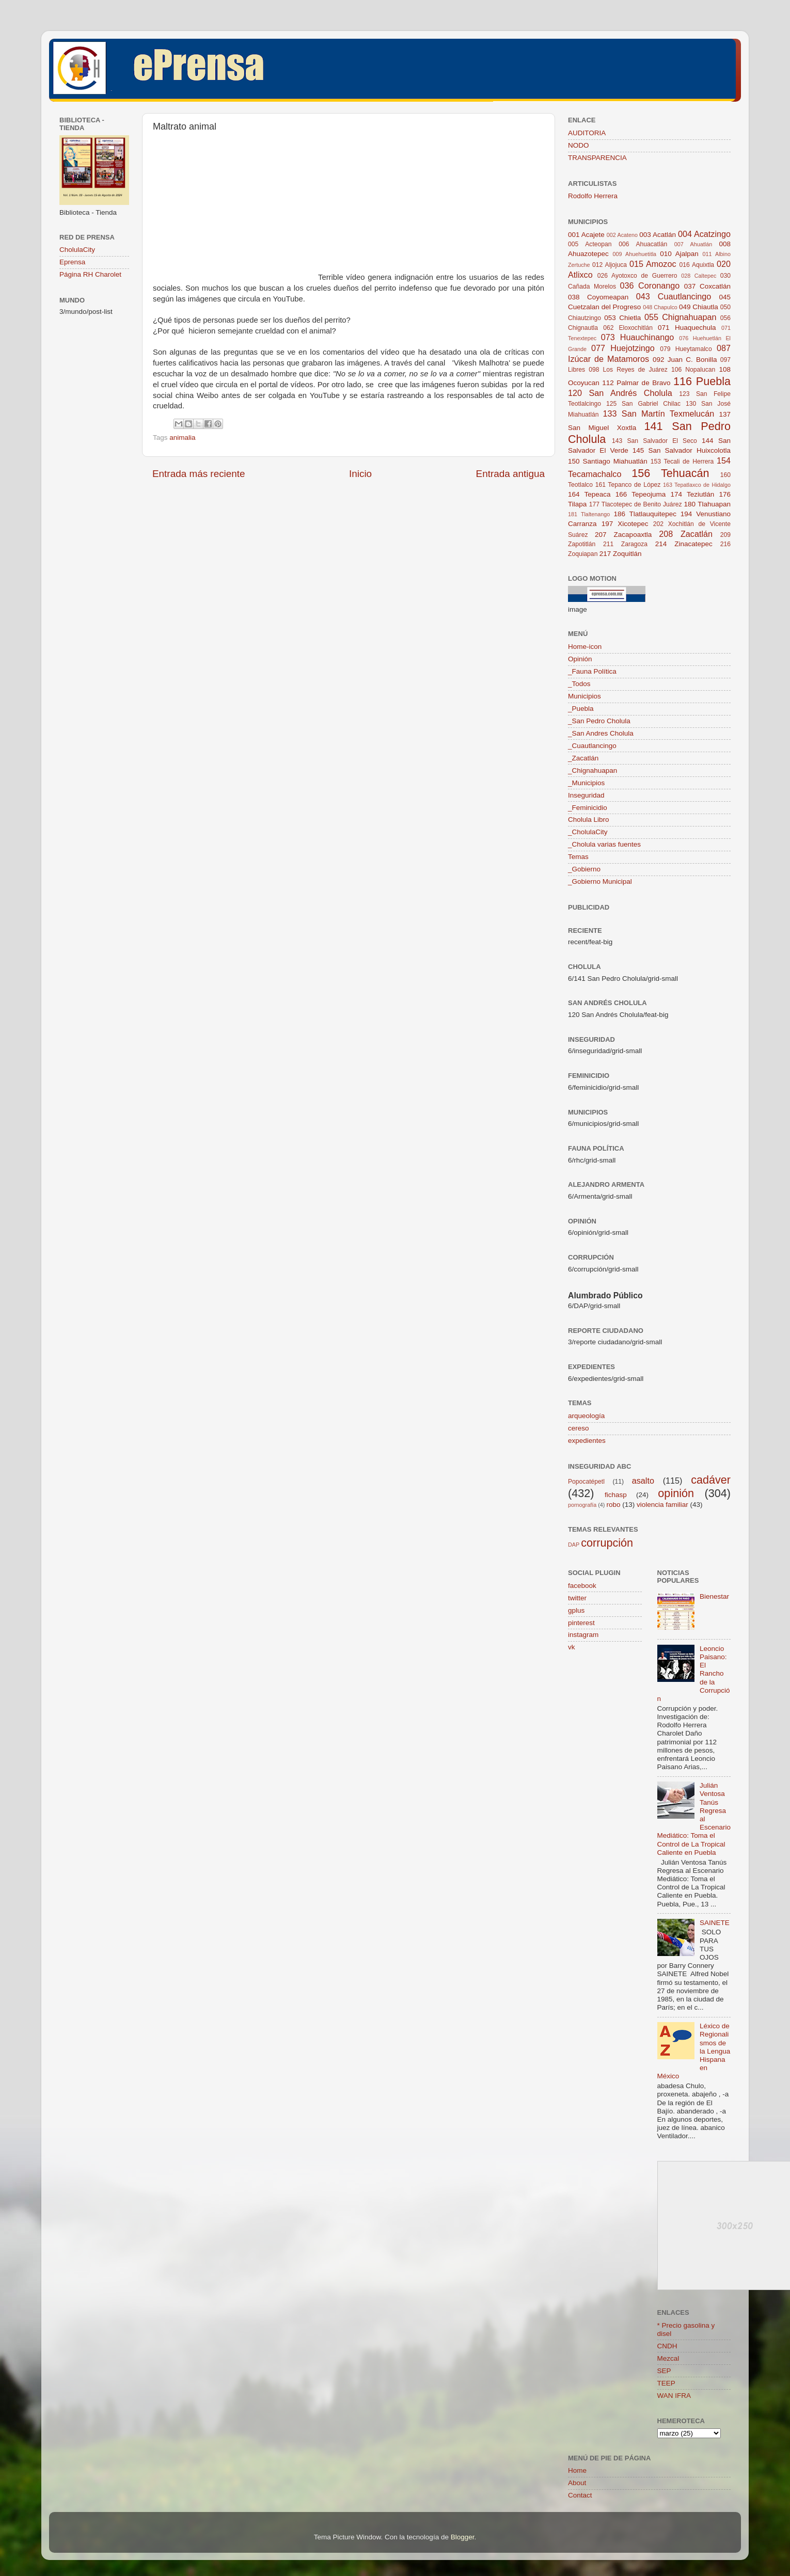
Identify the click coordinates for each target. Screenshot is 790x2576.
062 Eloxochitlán (628, 327)
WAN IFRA (674, 2395)
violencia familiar (662, 1504)
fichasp (616, 1495)
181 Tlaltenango (589, 514)
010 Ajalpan (679, 254)
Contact (580, 2495)
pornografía (582, 1505)
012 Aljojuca (609, 264)
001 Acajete (586, 234)
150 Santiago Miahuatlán (607, 461)
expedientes (587, 1440)
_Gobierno (584, 869)
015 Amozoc (652, 263)
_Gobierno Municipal (600, 881)
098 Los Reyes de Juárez (628, 369)
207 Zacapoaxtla (623, 534)
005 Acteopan (590, 244)
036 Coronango (650, 285)
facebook (582, 1585)
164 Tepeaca (589, 494)
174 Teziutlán (692, 494)
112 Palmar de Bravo (636, 383)
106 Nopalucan (693, 369)
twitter (577, 1598)
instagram (583, 1635)
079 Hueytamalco (686, 349)
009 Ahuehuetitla (634, 254)
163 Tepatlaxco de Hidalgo (697, 485)
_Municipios (586, 783)
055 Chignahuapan (680, 317)
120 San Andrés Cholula (620, 392)
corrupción (607, 1542)
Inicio (360, 473)
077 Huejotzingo (623, 348)
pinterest (581, 1623)
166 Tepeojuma (640, 494)
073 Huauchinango (637, 337)
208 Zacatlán (686, 533)
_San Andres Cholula (601, 733)
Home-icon (585, 646)
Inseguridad (586, 795)
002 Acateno (622, 235)
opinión (676, 1493)
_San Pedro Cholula (599, 721)
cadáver (711, 1479)
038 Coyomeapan (598, 297)
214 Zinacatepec (684, 544)
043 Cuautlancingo (674, 296)
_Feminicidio (587, 808)
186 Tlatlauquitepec (644, 514)
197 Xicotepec (625, 524)
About (577, 2483)
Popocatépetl (586, 1481)
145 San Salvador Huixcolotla (682, 450)
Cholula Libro (588, 819)
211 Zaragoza (625, 544)
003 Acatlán (657, 234)
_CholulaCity (588, 832)
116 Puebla (702, 381)
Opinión (580, 659)
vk (571, 1647)
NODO (578, 145)
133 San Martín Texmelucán (659, 413)
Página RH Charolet (90, 274)
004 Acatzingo (704, 233)
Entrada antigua (510, 473)
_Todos (579, 684)
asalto (643, 1480)
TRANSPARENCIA (597, 158)
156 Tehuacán (670, 473)
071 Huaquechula (687, 327)
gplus (576, 1610)
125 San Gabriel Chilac (643, 403)
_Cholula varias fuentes (604, 844)
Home (577, 2470)
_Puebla (581, 708)
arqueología (586, 1416)
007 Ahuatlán (693, 244)
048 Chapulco (660, 307)
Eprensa (72, 262)
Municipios (584, 696)
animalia (182, 437)
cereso (578, 1428)
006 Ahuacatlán (643, 244)
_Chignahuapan (592, 770)
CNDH (667, 2346)
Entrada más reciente (198, 473)
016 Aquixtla (696, 264)
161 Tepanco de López (628, 484)
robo (613, 1504)
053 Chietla (622, 318)
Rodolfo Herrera (593, 196)
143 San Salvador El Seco (654, 440)
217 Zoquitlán (620, 554)
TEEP (666, 2383)
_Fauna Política (592, 671)
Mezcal (668, 2358)
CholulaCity (77, 249)
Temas (578, 857)
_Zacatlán (583, 758)
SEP (664, 2371)
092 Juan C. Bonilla (685, 359)
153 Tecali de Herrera (682, 461)
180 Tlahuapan (707, 504)
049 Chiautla (698, 307)
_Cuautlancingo (592, 746)
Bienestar (714, 1596)
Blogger (463, 2537)
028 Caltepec (698, 276)
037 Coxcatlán (707, 286)
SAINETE (715, 1923)
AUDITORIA (587, 133)
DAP (573, 1544)
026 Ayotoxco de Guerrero (637, 275)
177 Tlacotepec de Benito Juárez (635, 504)
